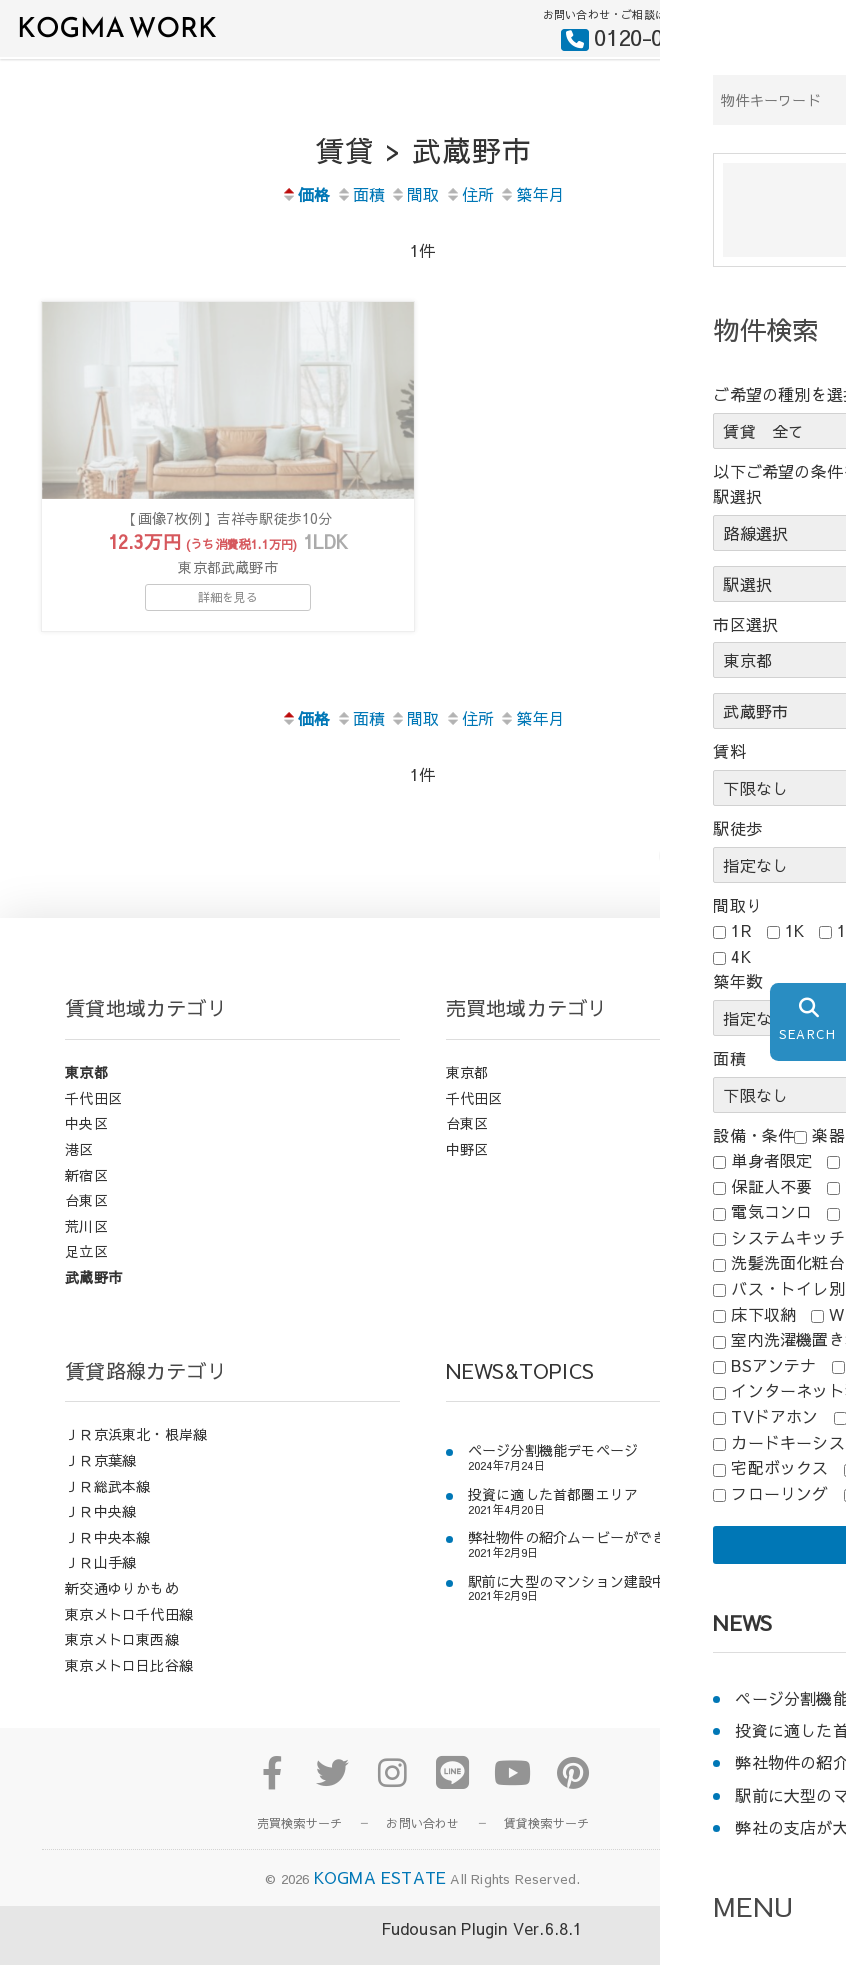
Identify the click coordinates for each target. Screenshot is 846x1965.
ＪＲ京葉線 (100, 1483)
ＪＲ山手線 (100, 1586)
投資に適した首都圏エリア (553, 1517)
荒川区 (86, 1249)
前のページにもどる (748, 878)
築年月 (532, 194)
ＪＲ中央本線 (107, 1560)
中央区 (86, 1147)
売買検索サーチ (299, 1847)
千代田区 (93, 1121)
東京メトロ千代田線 (129, 1637)
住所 (469, 194)
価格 (305, 194)
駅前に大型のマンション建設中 (567, 1604)
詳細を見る (228, 620)
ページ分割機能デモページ (553, 1474)
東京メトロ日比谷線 (129, 1688)
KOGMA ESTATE (380, 1901)
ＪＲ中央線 (100, 1535)
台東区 (86, 1224)
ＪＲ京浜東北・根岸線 (136, 1458)
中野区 (467, 1172)
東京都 (86, 1096)
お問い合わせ (422, 1847)
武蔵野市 (93, 1300)
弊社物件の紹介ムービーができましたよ (596, 1561)
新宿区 (86, 1198)
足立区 (86, 1275)
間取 (414, 194)
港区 (79, 1172)
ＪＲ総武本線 (107, 1509)
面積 (360, 194)
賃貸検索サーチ (546, 1847)
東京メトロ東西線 (122, 1663)
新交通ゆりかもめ (122, 1611)
